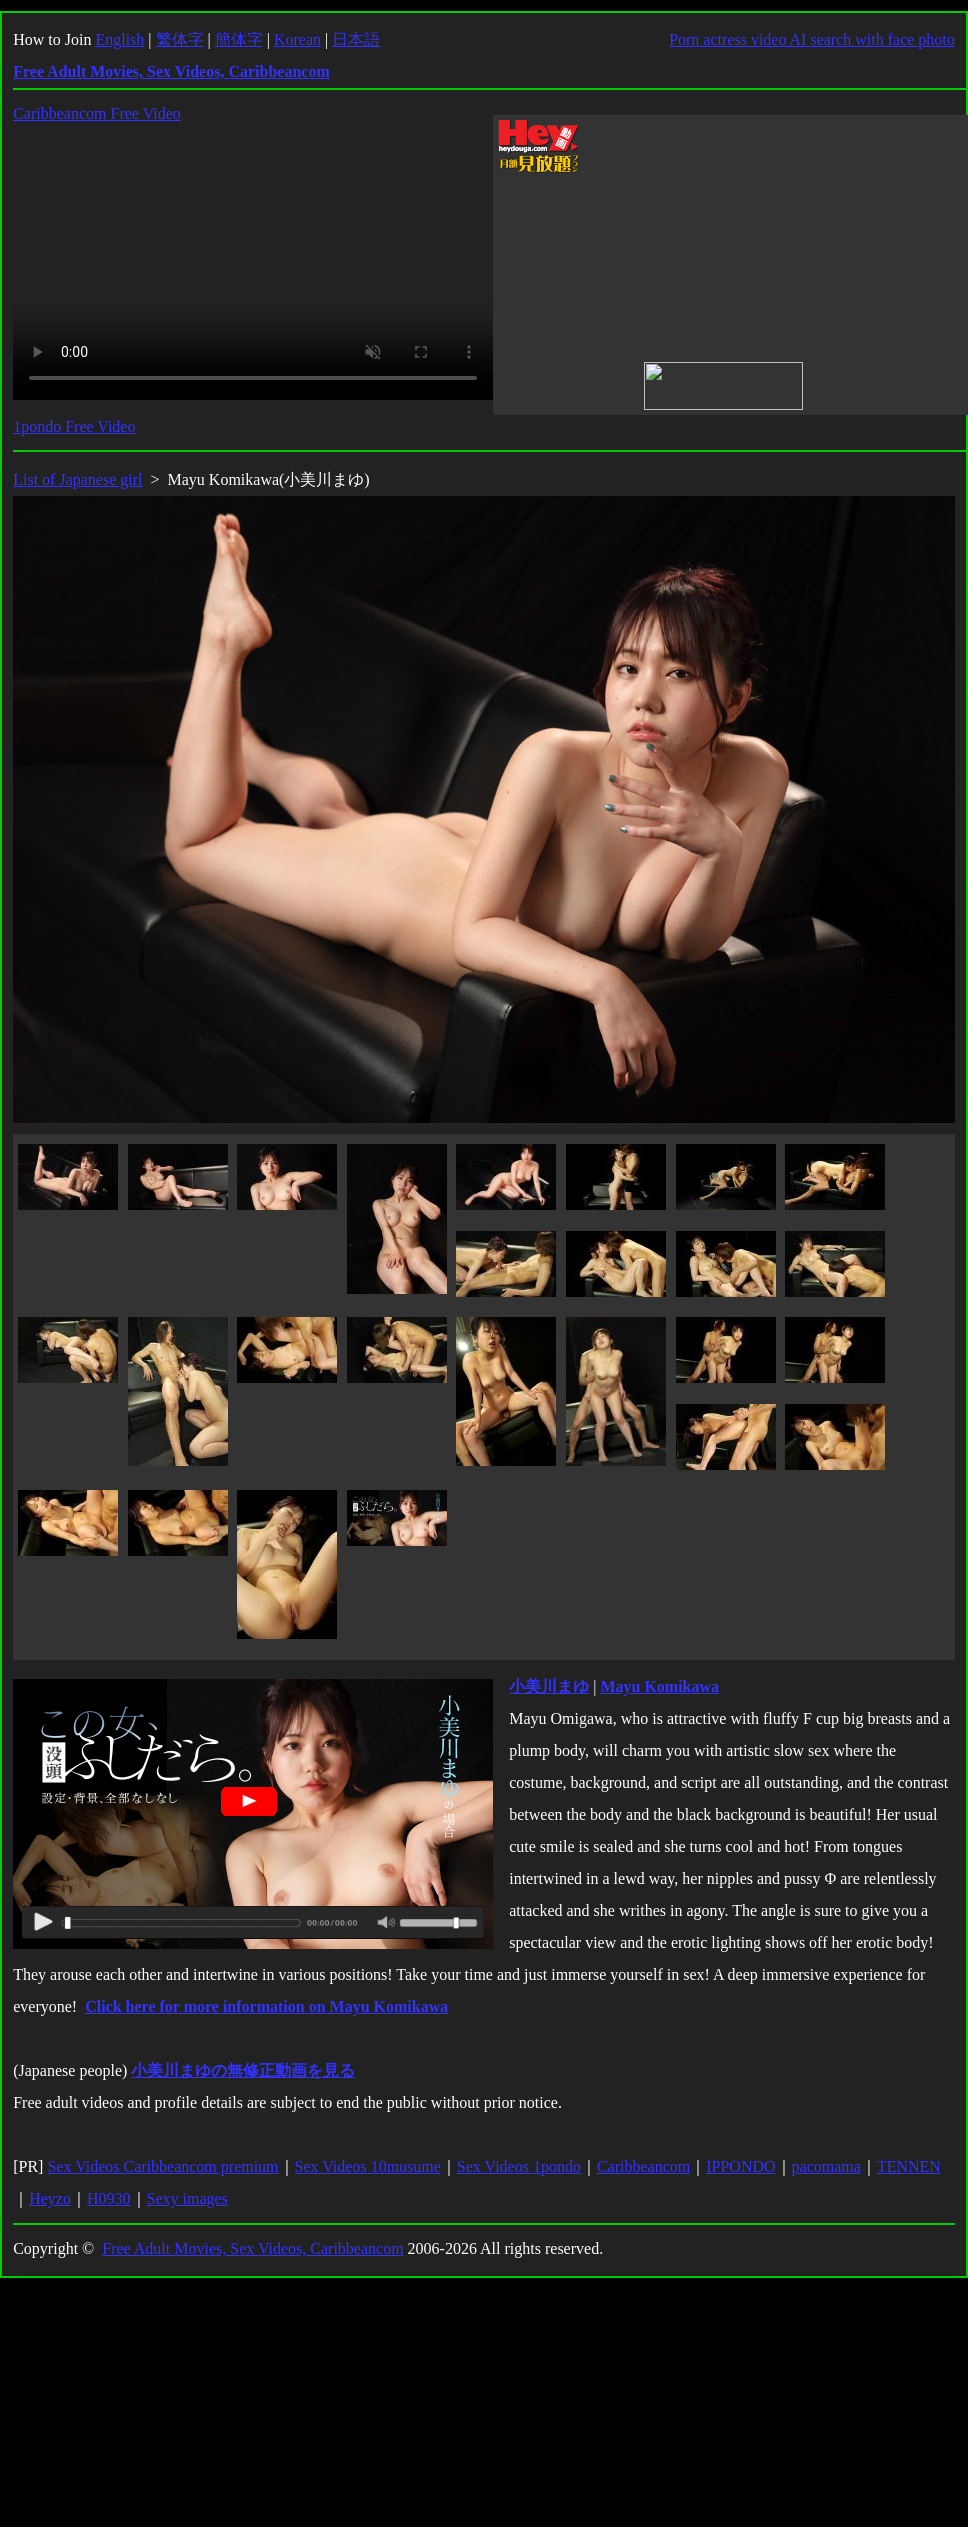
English (119, 39)
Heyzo (50, 2198)
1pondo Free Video (74, 426)
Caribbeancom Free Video (97, 113)
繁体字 (180, 39)
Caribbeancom (643, 2166)
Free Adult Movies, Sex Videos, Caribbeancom (252, 2248)
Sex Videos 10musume (368, 2166)
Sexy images (187, 2198)
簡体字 (239, 39)
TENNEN (909, 2166)
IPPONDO (740, 2166)
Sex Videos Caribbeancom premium (162, 2166)
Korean (297, 39)
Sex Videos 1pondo (519, 2166)
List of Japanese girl (77, 479)
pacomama (826, 2166)
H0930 (109, 2198)
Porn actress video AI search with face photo (812, 39)
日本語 (356, 39)
